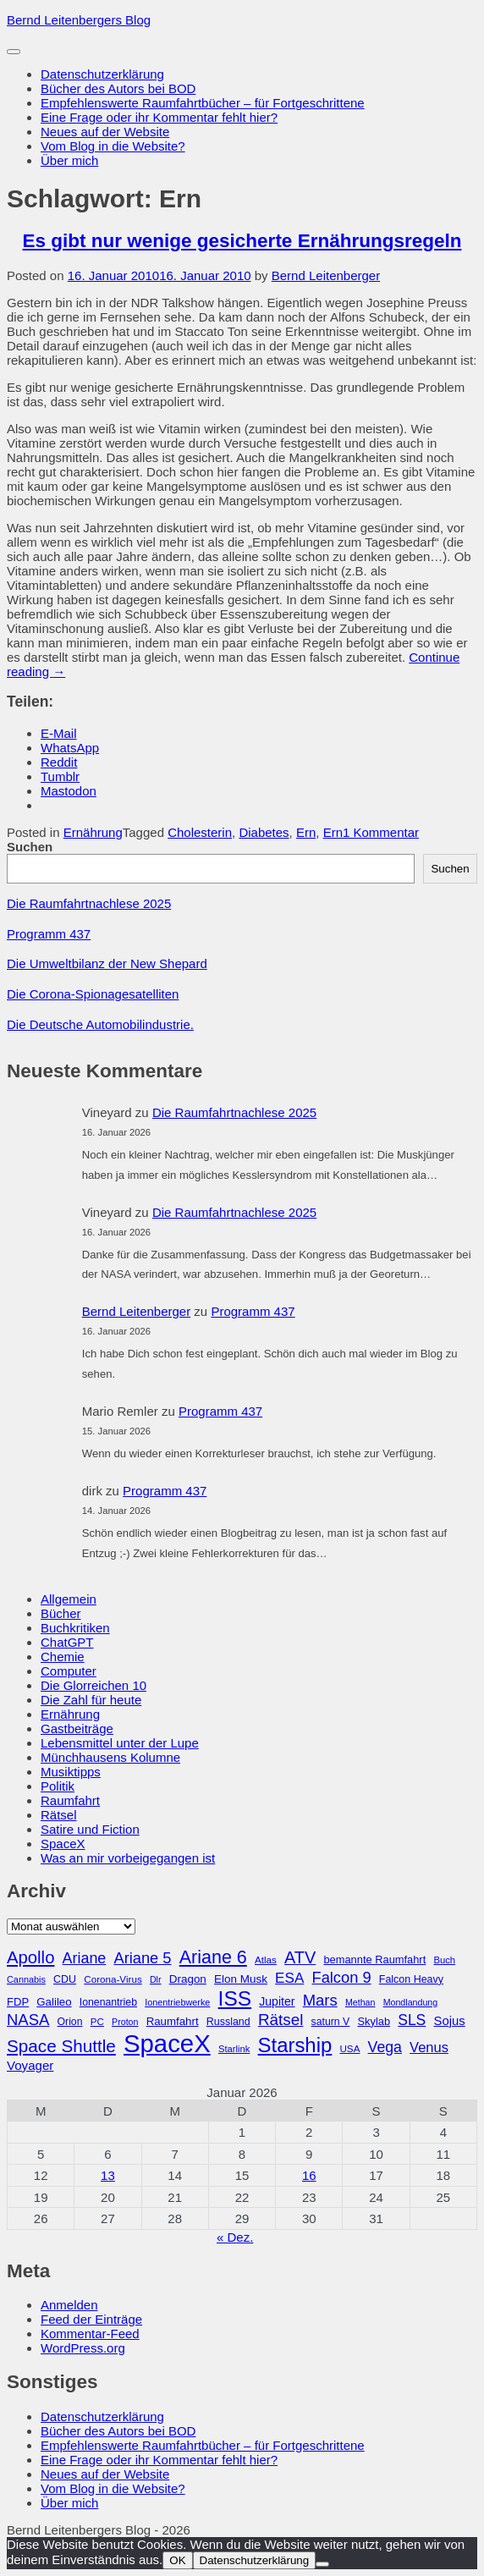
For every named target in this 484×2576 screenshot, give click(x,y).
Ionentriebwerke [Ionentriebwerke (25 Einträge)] (177, 2002)
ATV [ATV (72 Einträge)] (300, 1957)
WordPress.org (83, 2348)
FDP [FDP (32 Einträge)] (18, 2001)
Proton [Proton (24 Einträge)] (125, 2022)
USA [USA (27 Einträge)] (349, 2048)
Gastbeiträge (77, 1728)
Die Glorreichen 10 (93, 1685)
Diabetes (264, 832)
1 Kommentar (381, 832)
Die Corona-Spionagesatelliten (93, 994)
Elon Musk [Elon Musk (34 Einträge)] (240, 1979)
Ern (306, 832)
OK (177, 2560)
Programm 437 (49, 934)
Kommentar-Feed (90, 2333)
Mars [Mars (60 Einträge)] (320, 2000)
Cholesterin (200, 832)
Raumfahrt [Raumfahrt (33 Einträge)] (172, 2021)
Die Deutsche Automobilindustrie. (100, 1024)
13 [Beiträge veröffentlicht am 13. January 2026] (108, 2175)
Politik (57, 1786)
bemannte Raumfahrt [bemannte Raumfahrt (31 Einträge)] (374, 1959)
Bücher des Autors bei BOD (118, 88)
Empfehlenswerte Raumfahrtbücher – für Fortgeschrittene (203, 103)
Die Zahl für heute (91, 1700)
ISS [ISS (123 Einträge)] (235, 1998)
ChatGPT (67, 1642)
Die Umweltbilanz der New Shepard (107, 963)
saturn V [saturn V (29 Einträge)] (330, 2022)
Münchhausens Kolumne (110, 1757)
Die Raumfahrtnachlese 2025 (89, 903)
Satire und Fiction (90, 1829)
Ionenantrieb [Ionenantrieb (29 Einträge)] (108, 2002)
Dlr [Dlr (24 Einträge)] (156, 1979)
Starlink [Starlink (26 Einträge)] (234, 2049)
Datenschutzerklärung (102, 74)
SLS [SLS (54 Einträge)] (412, 2020)
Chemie (63, 1656)
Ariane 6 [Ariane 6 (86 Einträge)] (213, 1957)
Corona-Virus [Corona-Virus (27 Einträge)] (112, 1978)
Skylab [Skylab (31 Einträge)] (373, 2021)
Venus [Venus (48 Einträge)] (429, 2047)
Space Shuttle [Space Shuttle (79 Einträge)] (61, 2046)
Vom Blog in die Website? (113, 146)
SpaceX (63, 1843)
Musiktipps (71, 1771)
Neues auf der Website (105, 131)
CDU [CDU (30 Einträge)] (64, 1979)
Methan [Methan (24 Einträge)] (360, 2002)
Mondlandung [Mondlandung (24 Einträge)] (410, 2002)
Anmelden (69, 2305)
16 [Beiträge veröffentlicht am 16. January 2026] (309, 2175)
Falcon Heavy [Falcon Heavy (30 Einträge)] (411, 1979)
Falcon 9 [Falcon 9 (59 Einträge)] (341, 1977)
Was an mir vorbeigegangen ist (128, 1858)
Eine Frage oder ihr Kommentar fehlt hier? (159, 117)
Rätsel (59, 1815)
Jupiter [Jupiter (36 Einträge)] (276, 2001)
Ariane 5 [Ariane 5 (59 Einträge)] (142, 1958)
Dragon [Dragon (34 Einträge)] (187, 1979)
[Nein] (322, 2564)
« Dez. (235, 2237)
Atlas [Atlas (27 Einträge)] (266, 1959)
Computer (68, 1671)
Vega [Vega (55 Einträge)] (385, 2047)
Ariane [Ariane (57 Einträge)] (85, 1958)
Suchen (29, 846)
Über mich (69, 160)
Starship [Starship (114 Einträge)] (295, 2045)
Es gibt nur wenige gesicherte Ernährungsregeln (242, 240)
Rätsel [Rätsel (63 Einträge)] (281, 2019)
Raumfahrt (70, 1800)
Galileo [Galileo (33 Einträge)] (53, 2001)
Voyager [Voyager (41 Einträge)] (30, 2065)
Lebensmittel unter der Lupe (120, 1743)
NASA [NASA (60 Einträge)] (28, 2019)
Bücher (61, 1613)
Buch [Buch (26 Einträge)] (444, 1960)
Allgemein (68, 1599)
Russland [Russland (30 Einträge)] (228, 2022)
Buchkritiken (75, 1628)
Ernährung (93, 832)
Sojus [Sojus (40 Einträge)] (449, 2021)
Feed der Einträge (91, 2319)
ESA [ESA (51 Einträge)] (289, 1978)
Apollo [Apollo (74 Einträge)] (30, 1957)
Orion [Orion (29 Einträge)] (70, 2022)
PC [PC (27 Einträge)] (97, 2021)
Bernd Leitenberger (326, 275)
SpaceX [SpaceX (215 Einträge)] (167, 2043)
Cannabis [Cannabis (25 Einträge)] (26, 1979)
